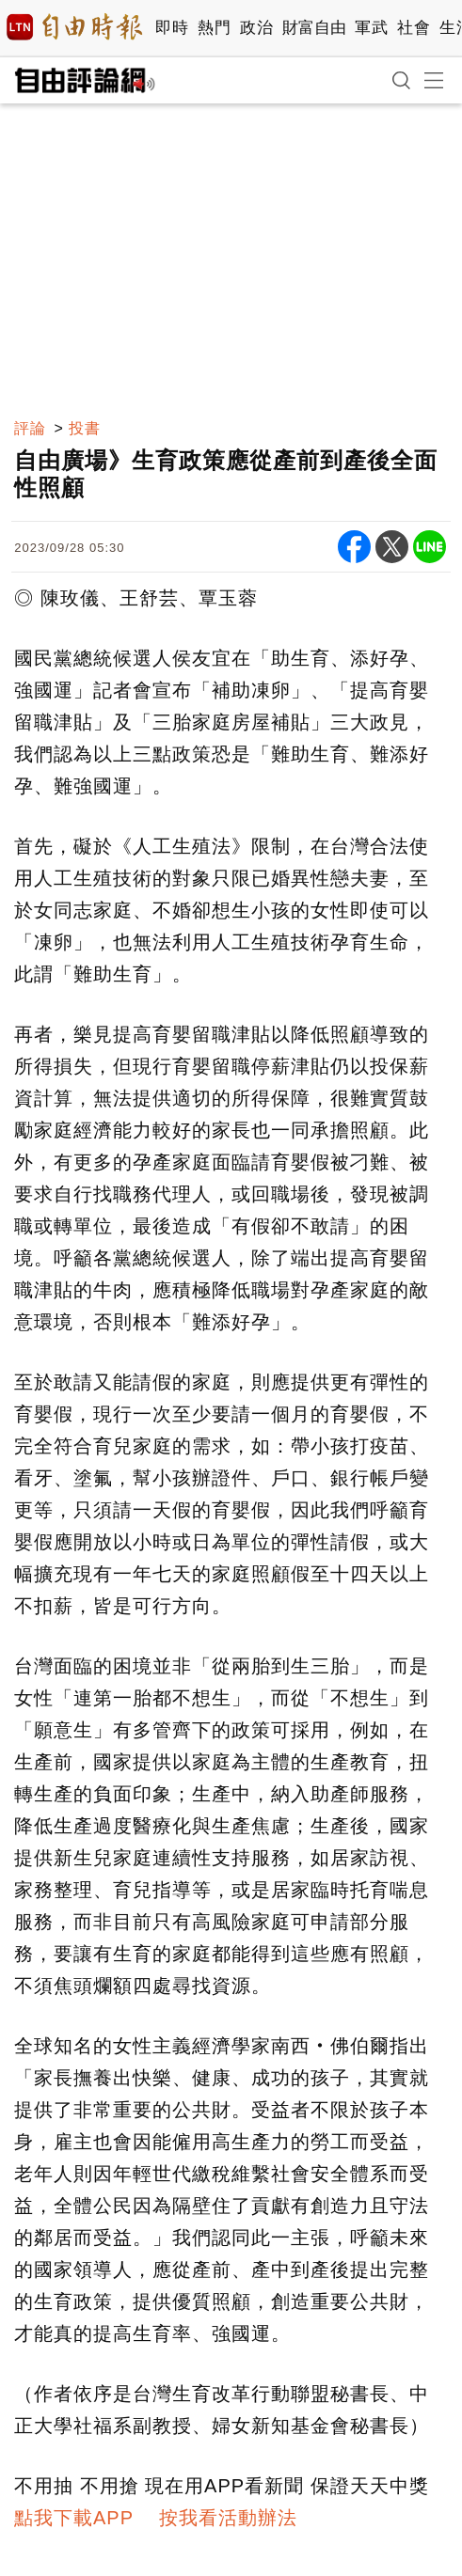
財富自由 (313, 28)
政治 (256, 28)
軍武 (371, 28)
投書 (85, 428)
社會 (413, 28)
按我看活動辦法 (228, 2517)
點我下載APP (74, 2517)
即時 (171, 28)
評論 (30, 428)
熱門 (214, 28)
